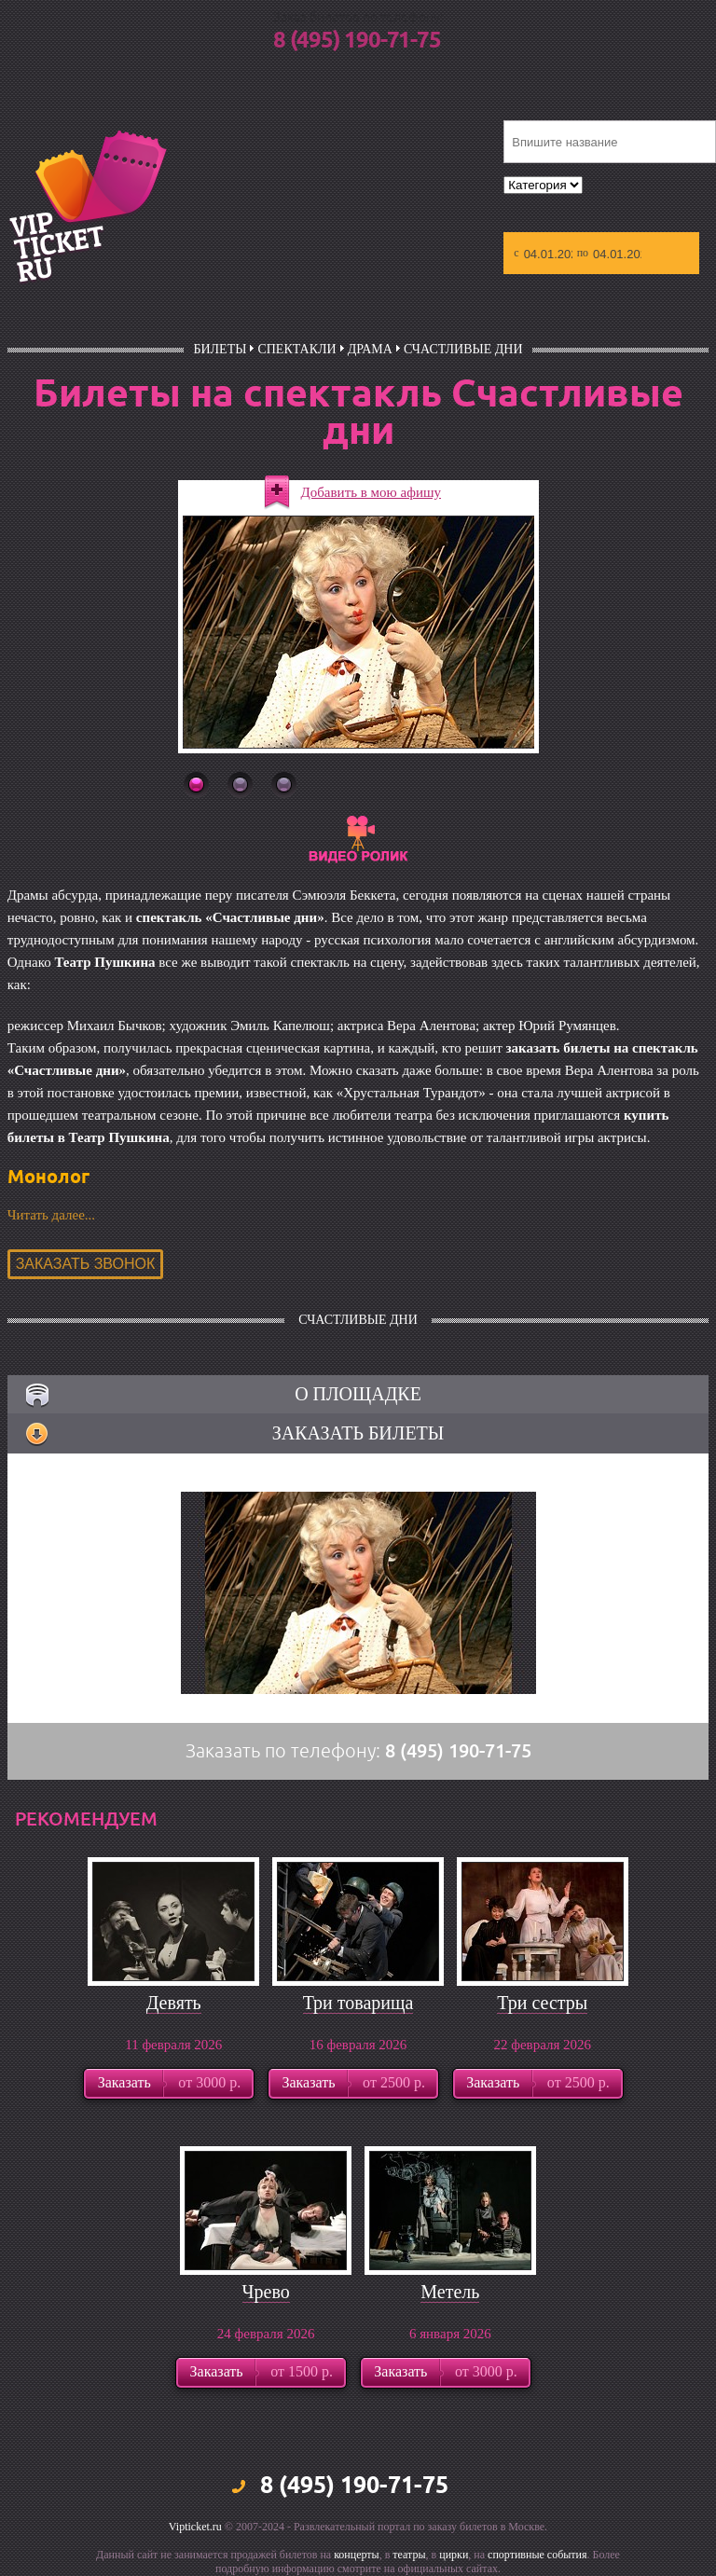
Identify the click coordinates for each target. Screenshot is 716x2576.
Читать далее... (51, 1214)
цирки (453, 2554)
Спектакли (296, 349)
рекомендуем (86, 1818)
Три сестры (542, 2002)
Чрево (266, 2291)
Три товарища (358, 2002)
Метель (449, 2291)
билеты (219, 349)
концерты (356, 2554)
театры (408, 2554)
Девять (173, 2002)
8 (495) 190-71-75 (357, 41)
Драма (370, 349)
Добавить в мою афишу (371, 492)
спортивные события (537, 2554)
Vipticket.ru (195, 2526)
